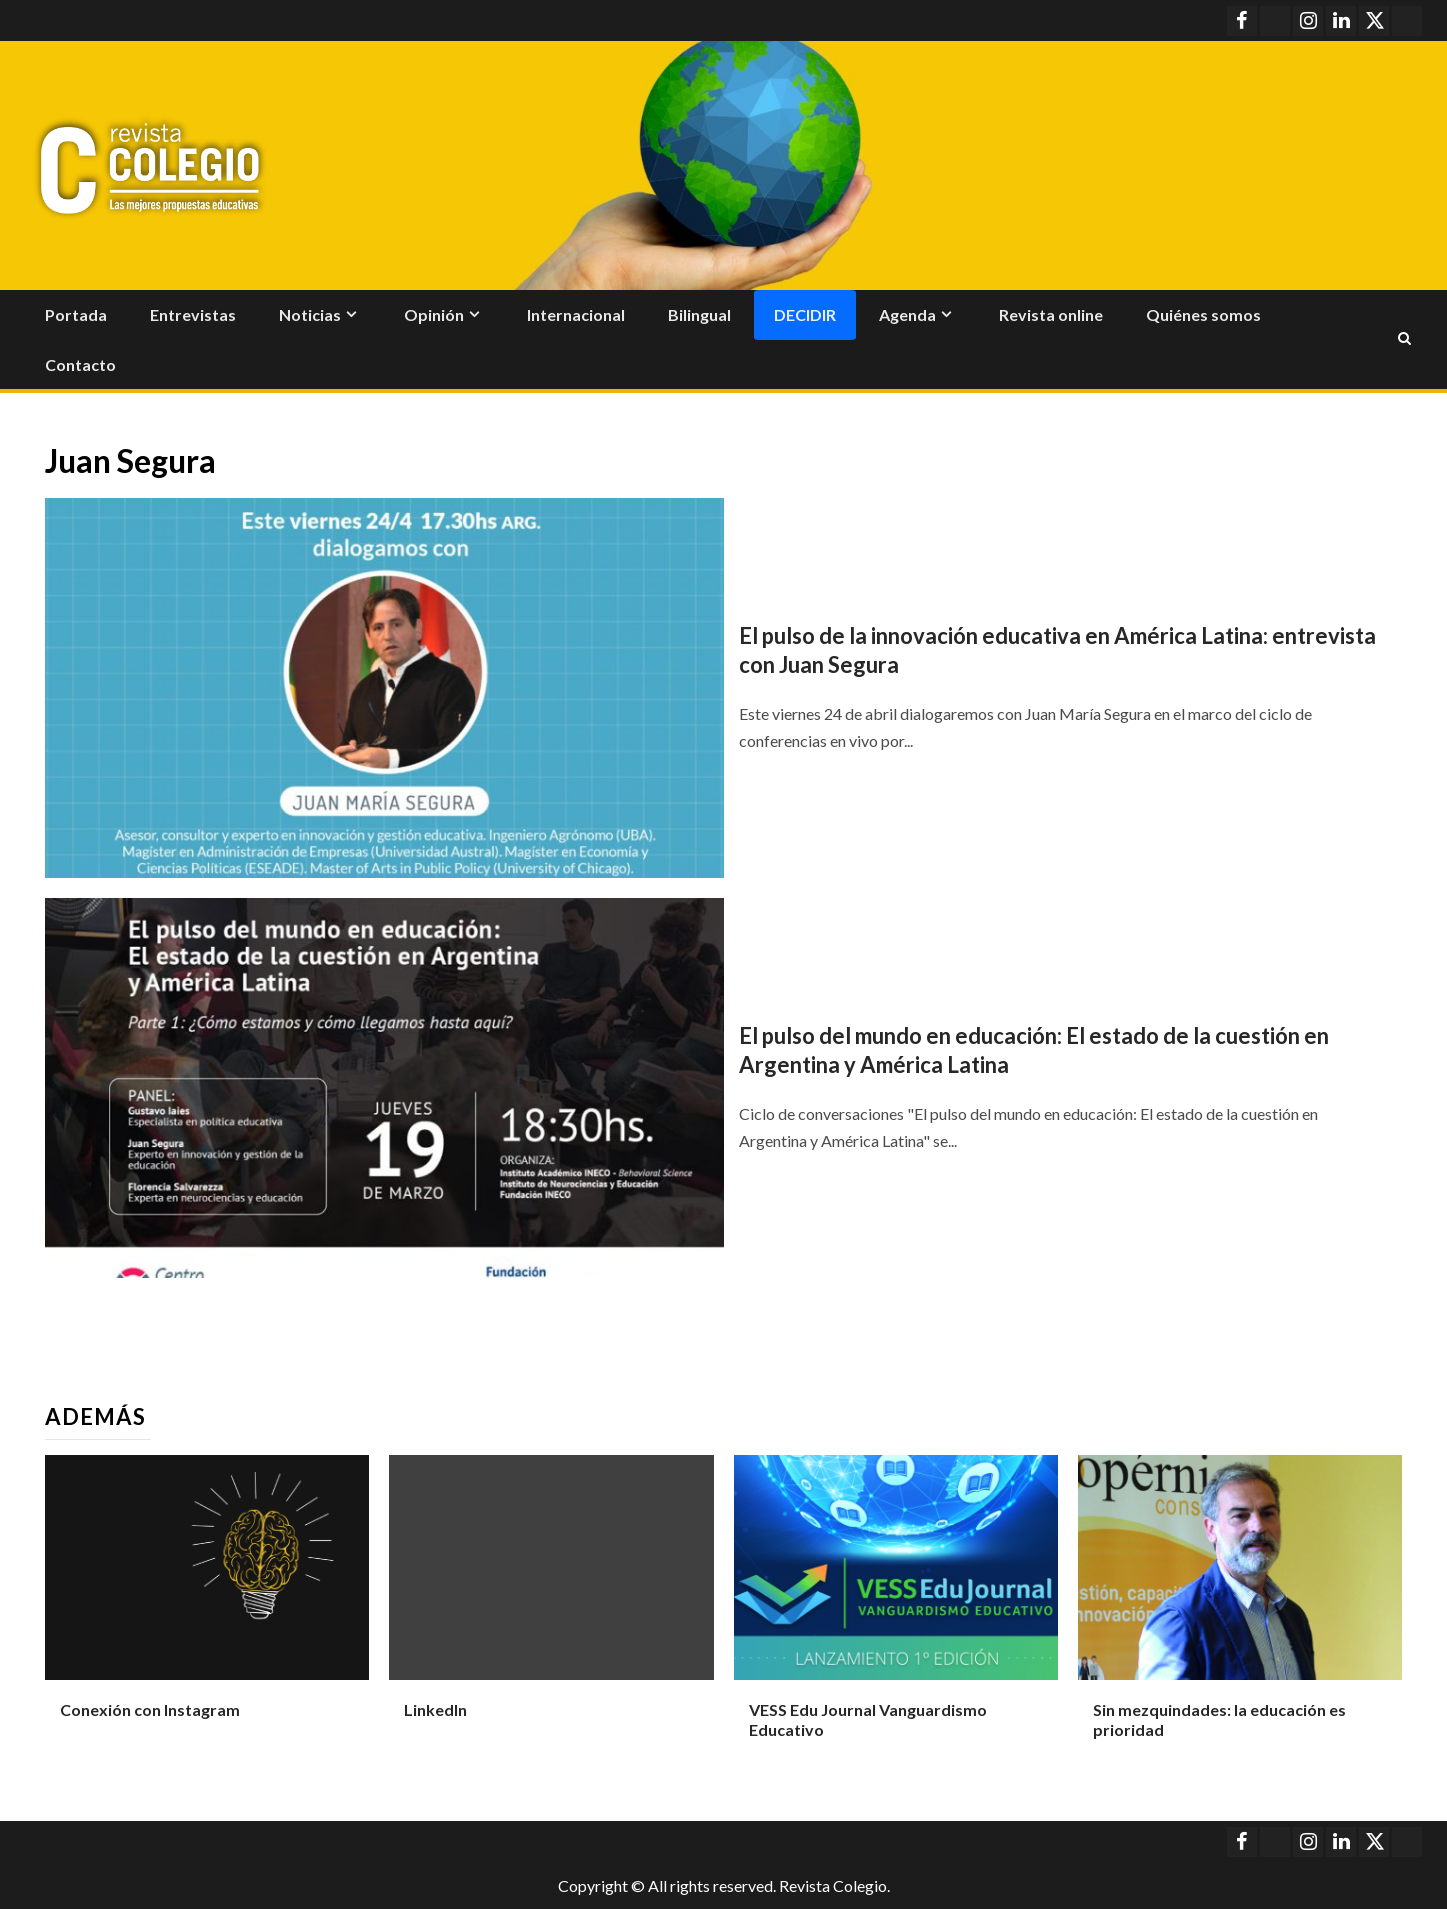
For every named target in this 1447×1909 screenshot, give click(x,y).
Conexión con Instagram (150, 1709)
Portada (76, 314)
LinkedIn (435, 1709)
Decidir (805, 314)
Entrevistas (193, 314)
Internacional (576, 314)
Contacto (80, 364)
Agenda (907, 314)
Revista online (1051, 314)
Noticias (310, 314)
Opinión (434, 314)
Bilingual (699, 314)
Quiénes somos (1203, 314)
